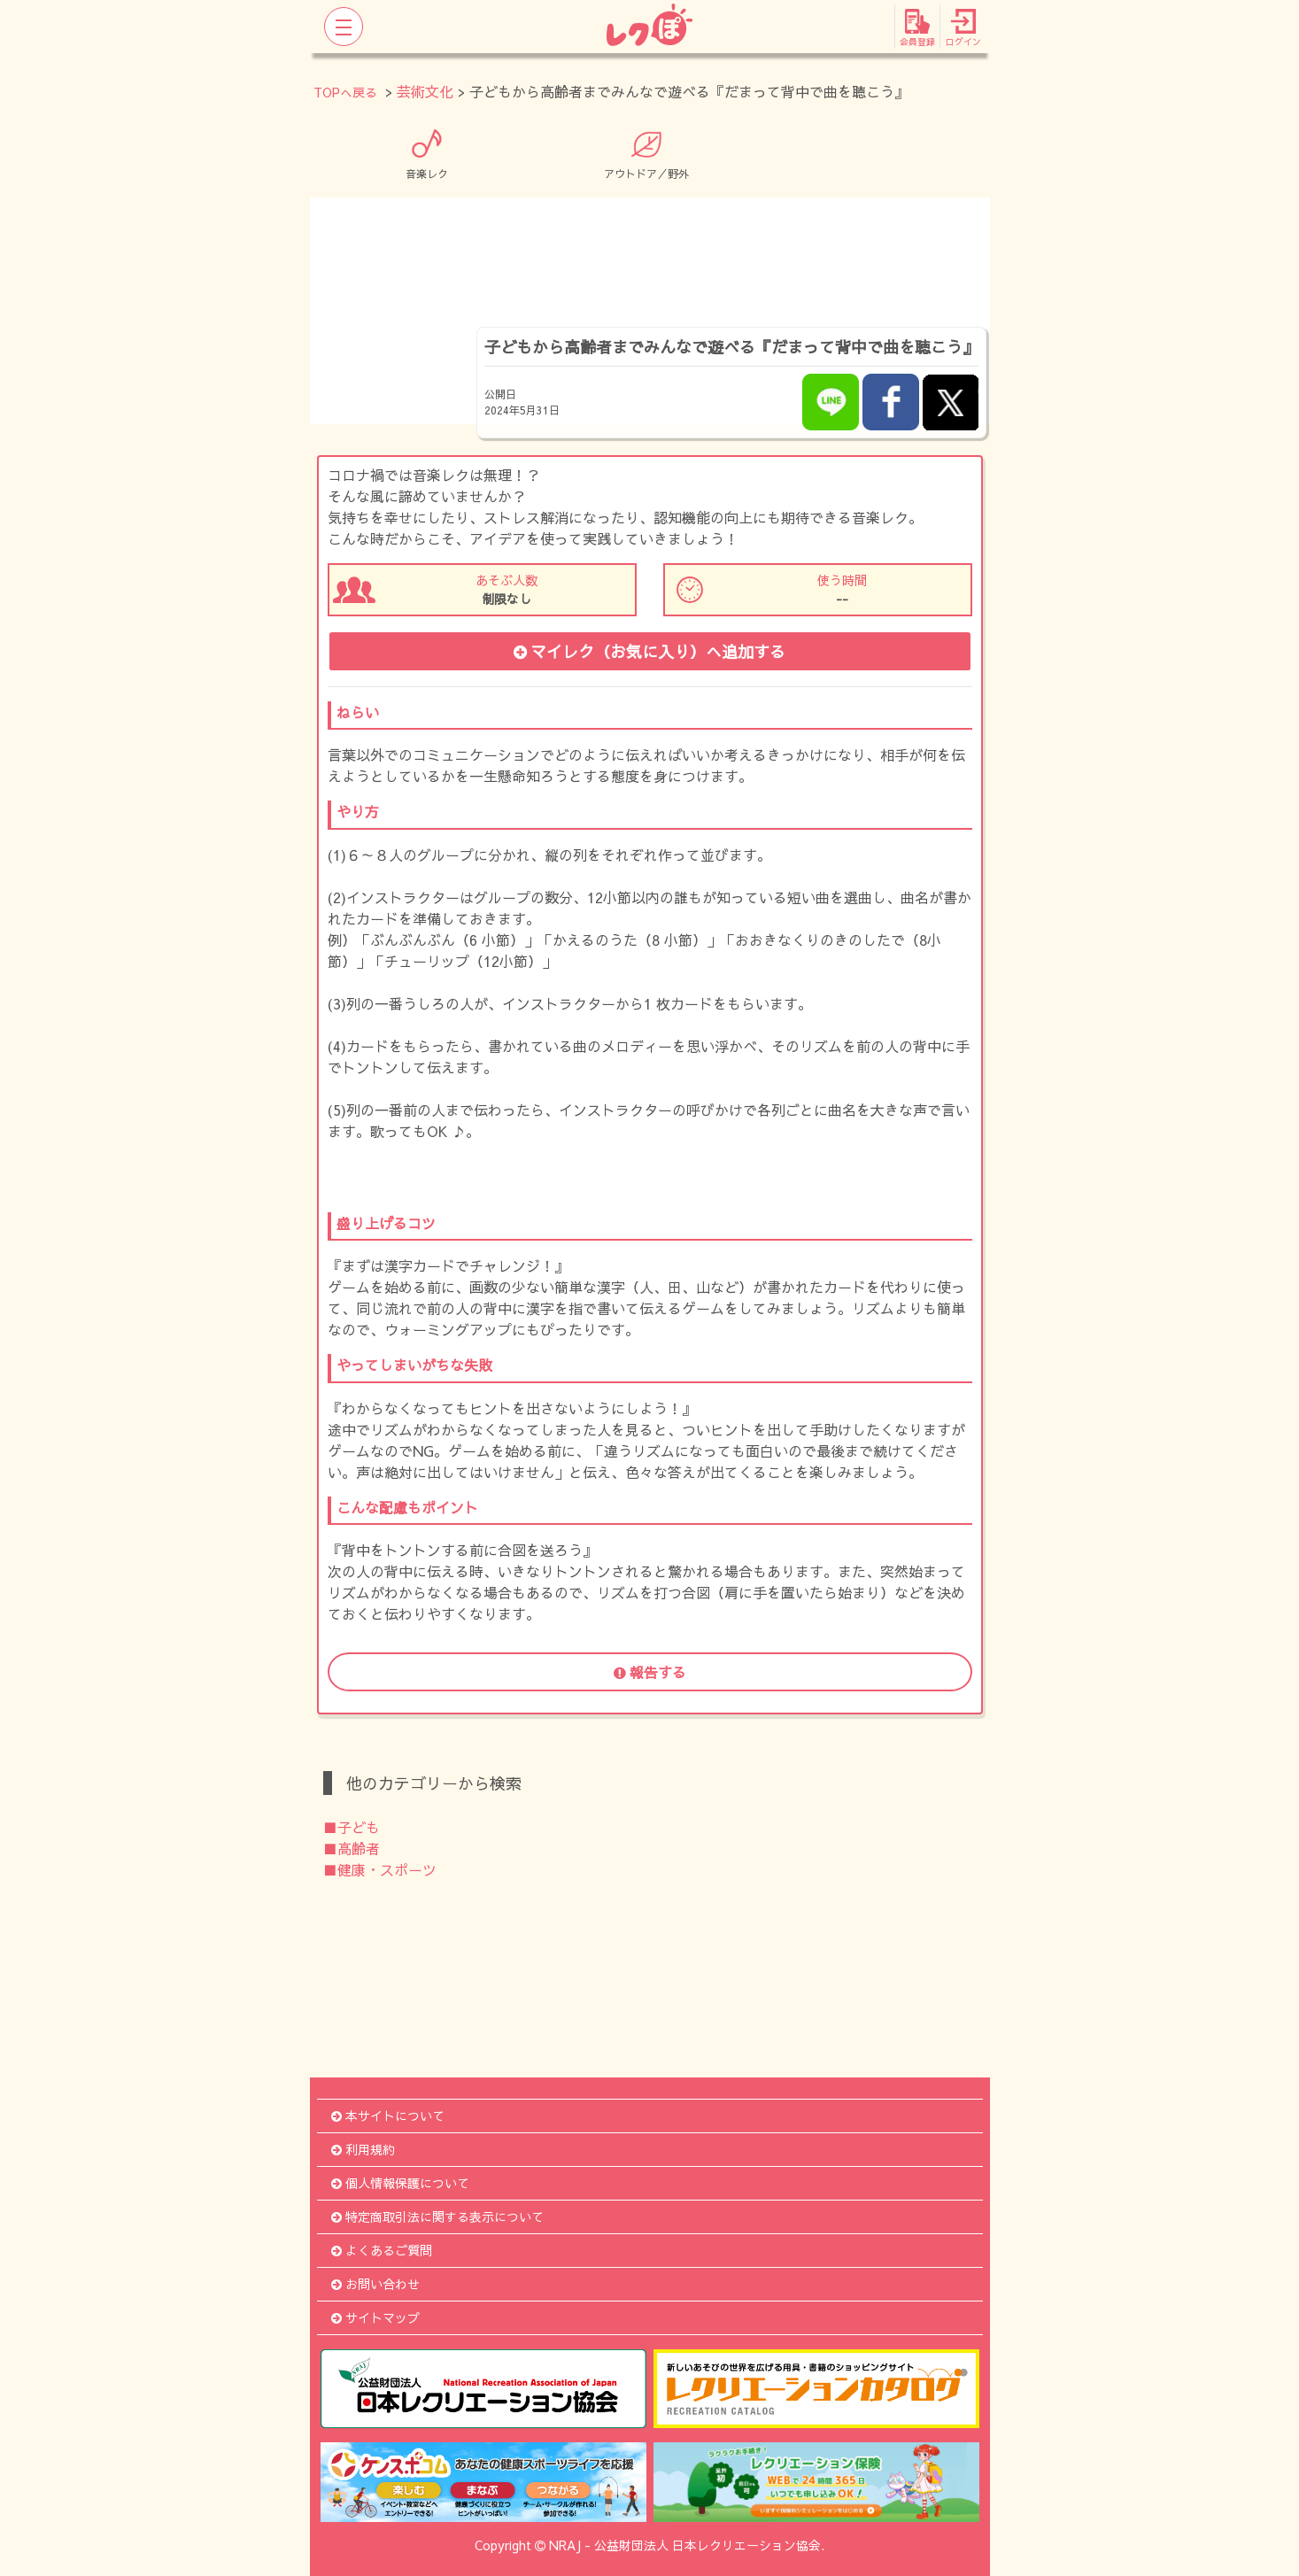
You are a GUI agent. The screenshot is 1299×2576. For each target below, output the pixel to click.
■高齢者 (351, 1848)
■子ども (351, 1827)
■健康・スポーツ (380, 1869)
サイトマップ (375, 2317)
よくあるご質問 (381, 2250)
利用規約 (363, 2149)
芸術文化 (425, 91)
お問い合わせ (375, 2284)
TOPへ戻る (345, 92)
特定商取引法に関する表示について (437, 2216)
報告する (650, 1672)
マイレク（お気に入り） (649, 651)
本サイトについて (388, 2115)
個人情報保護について (400, 2183)
